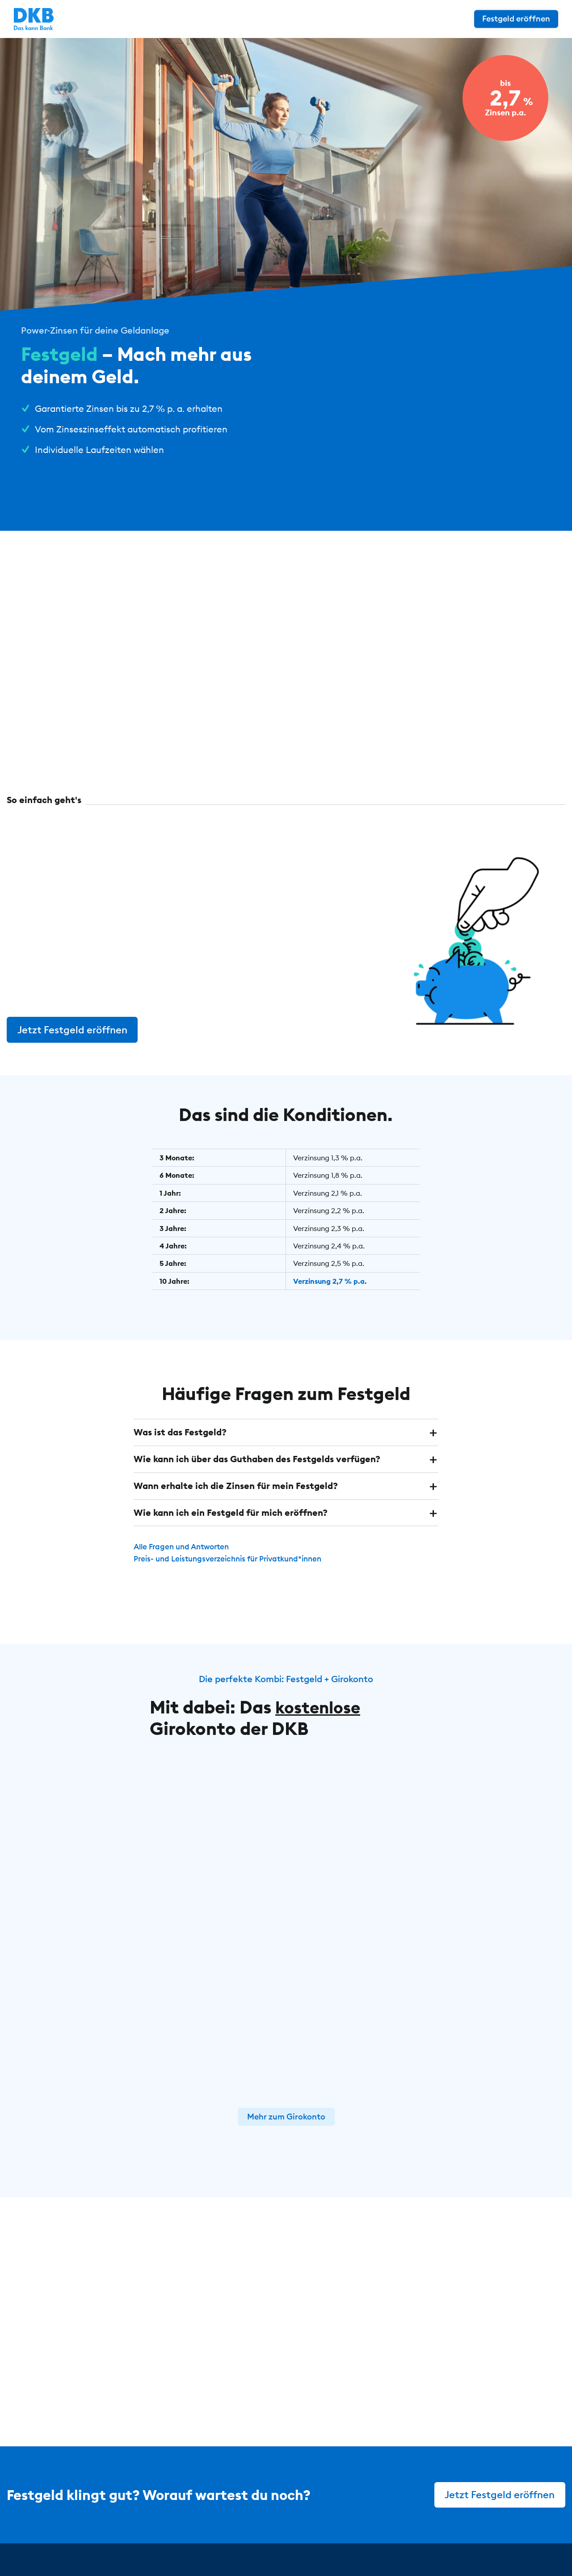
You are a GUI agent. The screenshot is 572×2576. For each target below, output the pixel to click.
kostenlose (321, 1705)
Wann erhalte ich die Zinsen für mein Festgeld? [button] (236, 1484)
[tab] (286, 1432)
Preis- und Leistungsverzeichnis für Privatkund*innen (235, 1557)
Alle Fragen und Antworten (185, 1545)
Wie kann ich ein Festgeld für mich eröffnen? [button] (231, 1511)
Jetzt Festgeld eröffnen (73, 1029)
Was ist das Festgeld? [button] (180, 1432)
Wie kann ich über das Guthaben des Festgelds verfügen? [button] (257, 1458)
